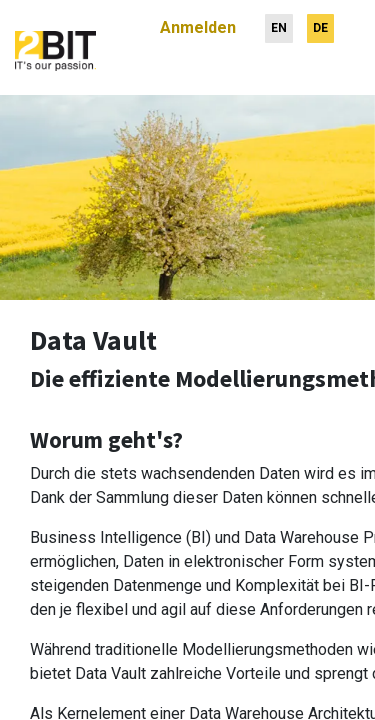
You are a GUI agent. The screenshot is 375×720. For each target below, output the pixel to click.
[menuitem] (279, 20)
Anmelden (198, 19)
